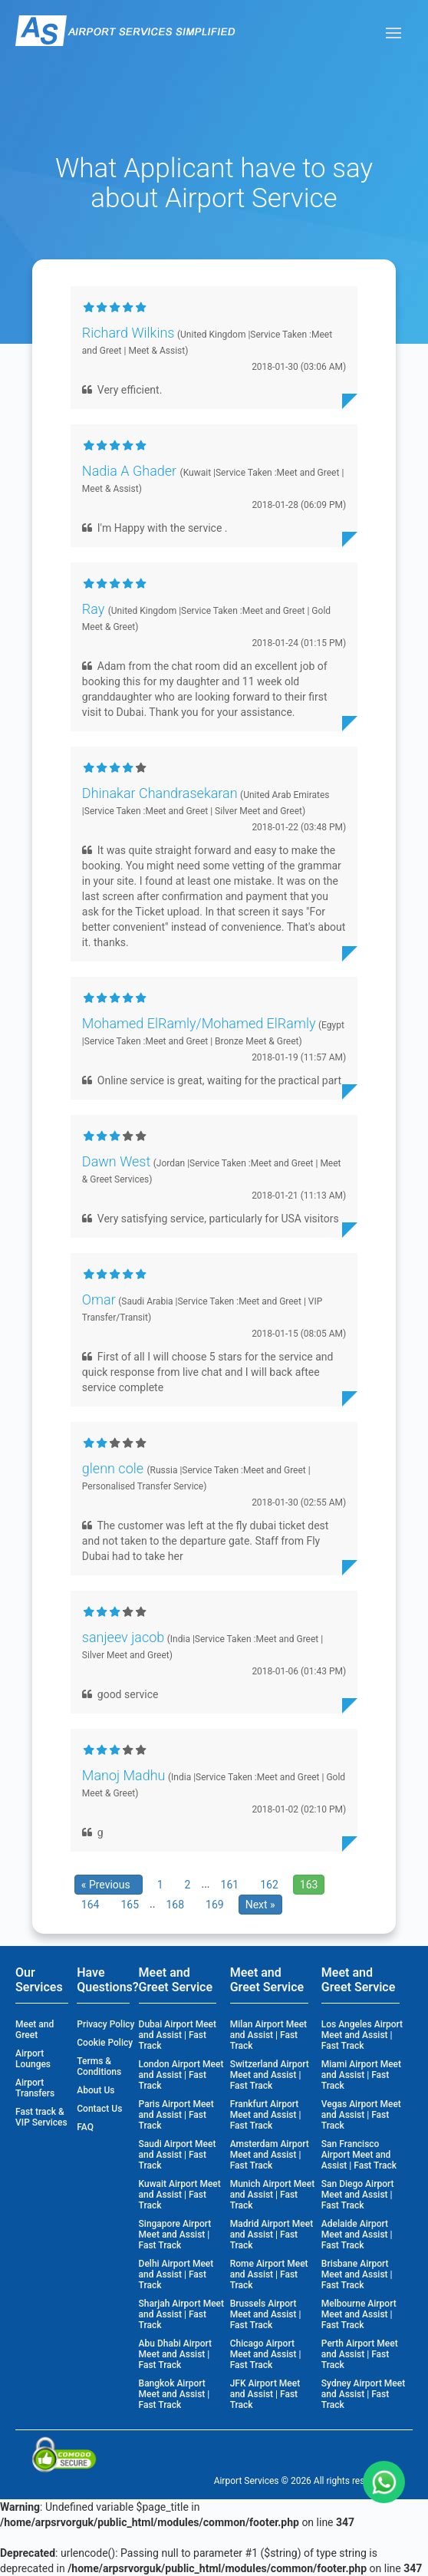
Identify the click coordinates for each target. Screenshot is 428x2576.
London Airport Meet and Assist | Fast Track (181, 2075)
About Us (95, 2090)
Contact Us (99, 2108)
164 (90, 1904)
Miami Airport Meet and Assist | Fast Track (361, 2075)
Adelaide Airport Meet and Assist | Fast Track (357, 2234)
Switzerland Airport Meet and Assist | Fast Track (269, 2075)
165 (129, 1904)
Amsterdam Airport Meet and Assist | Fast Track (269, 2155)
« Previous (108, 1884)
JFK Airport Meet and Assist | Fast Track (265, 2394)
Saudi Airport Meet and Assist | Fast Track (177, 2155)
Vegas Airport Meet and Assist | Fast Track (361, 2115)
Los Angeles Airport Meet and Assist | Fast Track (362, 2035)
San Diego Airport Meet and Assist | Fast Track (357, 2195)
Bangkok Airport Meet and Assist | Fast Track (174, 2394)
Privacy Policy (105, 2024)
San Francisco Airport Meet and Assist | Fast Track (359, 2155)
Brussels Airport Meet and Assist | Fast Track (265, 2314)
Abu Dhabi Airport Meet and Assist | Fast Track (175, 2354)
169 (215, 1904)
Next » (260, 1904)
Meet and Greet (34, 2029)
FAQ (85, 2127)
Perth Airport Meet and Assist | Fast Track (359, 2354)
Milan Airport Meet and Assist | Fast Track (268, 2035)
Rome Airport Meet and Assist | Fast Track (269, 2274)
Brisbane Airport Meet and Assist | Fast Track (357, 2274)
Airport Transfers (34, 2088)
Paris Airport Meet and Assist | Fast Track (176, 2115)
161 (230, 1884)
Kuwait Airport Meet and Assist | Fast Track (180, 2195)
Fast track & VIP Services (41, 2117)
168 (175, 1904)
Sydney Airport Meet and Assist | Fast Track (363, 2394)
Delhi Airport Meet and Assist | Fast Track (176, 2274)
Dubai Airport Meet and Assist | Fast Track (177, 2035)
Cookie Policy (105, 2042)
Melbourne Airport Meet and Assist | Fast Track (359, 2314)
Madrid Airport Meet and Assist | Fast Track (271, 2234)
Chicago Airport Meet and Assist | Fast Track (265, 2354)
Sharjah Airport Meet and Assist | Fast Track (181, 2314)
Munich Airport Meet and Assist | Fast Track (272, 2195)
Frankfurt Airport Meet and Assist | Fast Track (265, 2115)
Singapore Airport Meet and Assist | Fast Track (175, 2234)
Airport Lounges (33, 2059)
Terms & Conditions (99, 2066)
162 (269, 1884)
